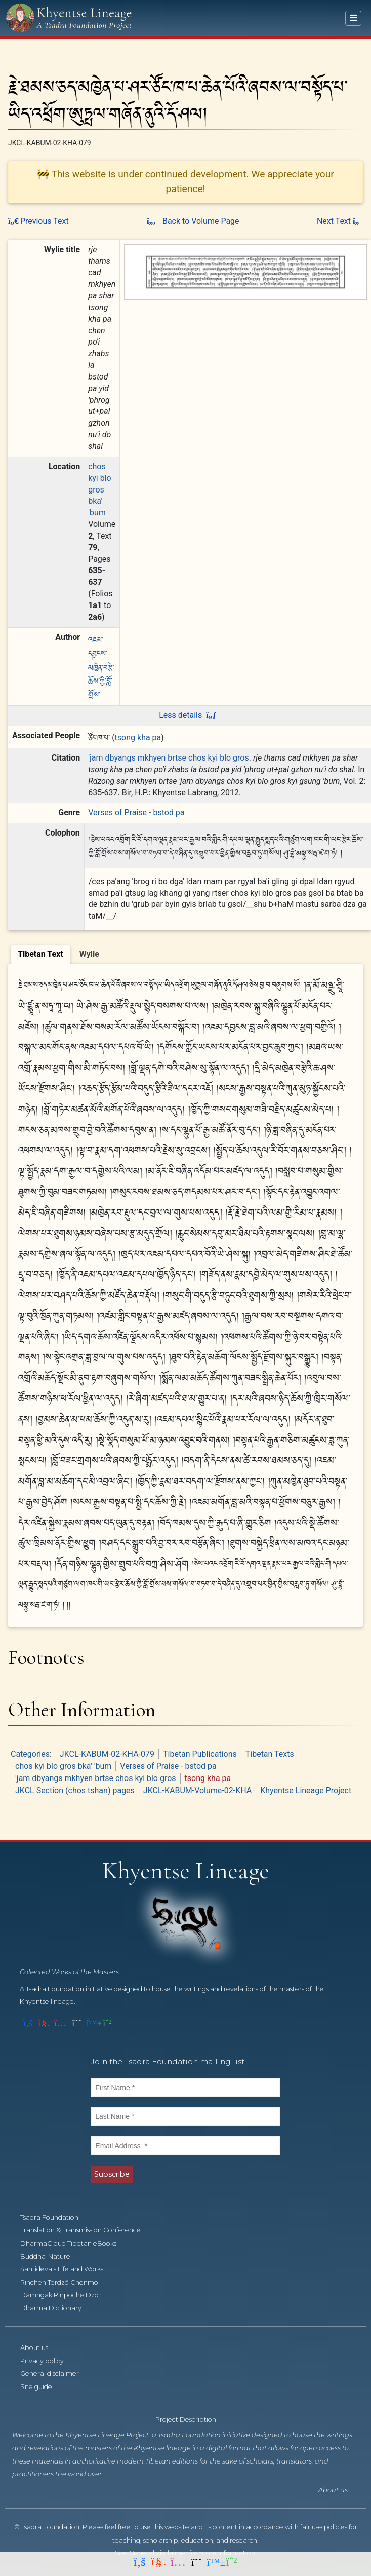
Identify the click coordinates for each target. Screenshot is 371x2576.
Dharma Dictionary (56, 2308)
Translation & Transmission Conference (86, 2230)
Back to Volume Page (192, 221)
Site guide (41, 2387)
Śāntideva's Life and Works (67, 2269)
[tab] (40, 954)
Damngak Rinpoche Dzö (65, 2295)
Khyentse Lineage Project (305, 1790)
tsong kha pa (138, 737)
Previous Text (38, 221)
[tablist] (185, 953)
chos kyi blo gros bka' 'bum (99, 489)
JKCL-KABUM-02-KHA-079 (107, 1754)
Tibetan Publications (200, 1754)
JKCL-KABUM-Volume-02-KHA (197, 1790)
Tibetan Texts (269, 1754)
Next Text (340, 221)
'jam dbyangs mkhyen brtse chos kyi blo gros (168, 758)
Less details (187, 715)
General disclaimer (55, 2373)
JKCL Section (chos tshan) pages (75, 1790)
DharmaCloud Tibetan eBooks (74, 2243)
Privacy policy (47, 2361)
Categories (30, 1754)
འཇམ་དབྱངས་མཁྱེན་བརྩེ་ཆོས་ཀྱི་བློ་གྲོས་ (101, 666)
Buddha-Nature (50, 2256)
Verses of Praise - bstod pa (136, 812)
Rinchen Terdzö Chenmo (64, 2282)
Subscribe (112, 2174)
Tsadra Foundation (55, 2217)
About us (39, 2348)
